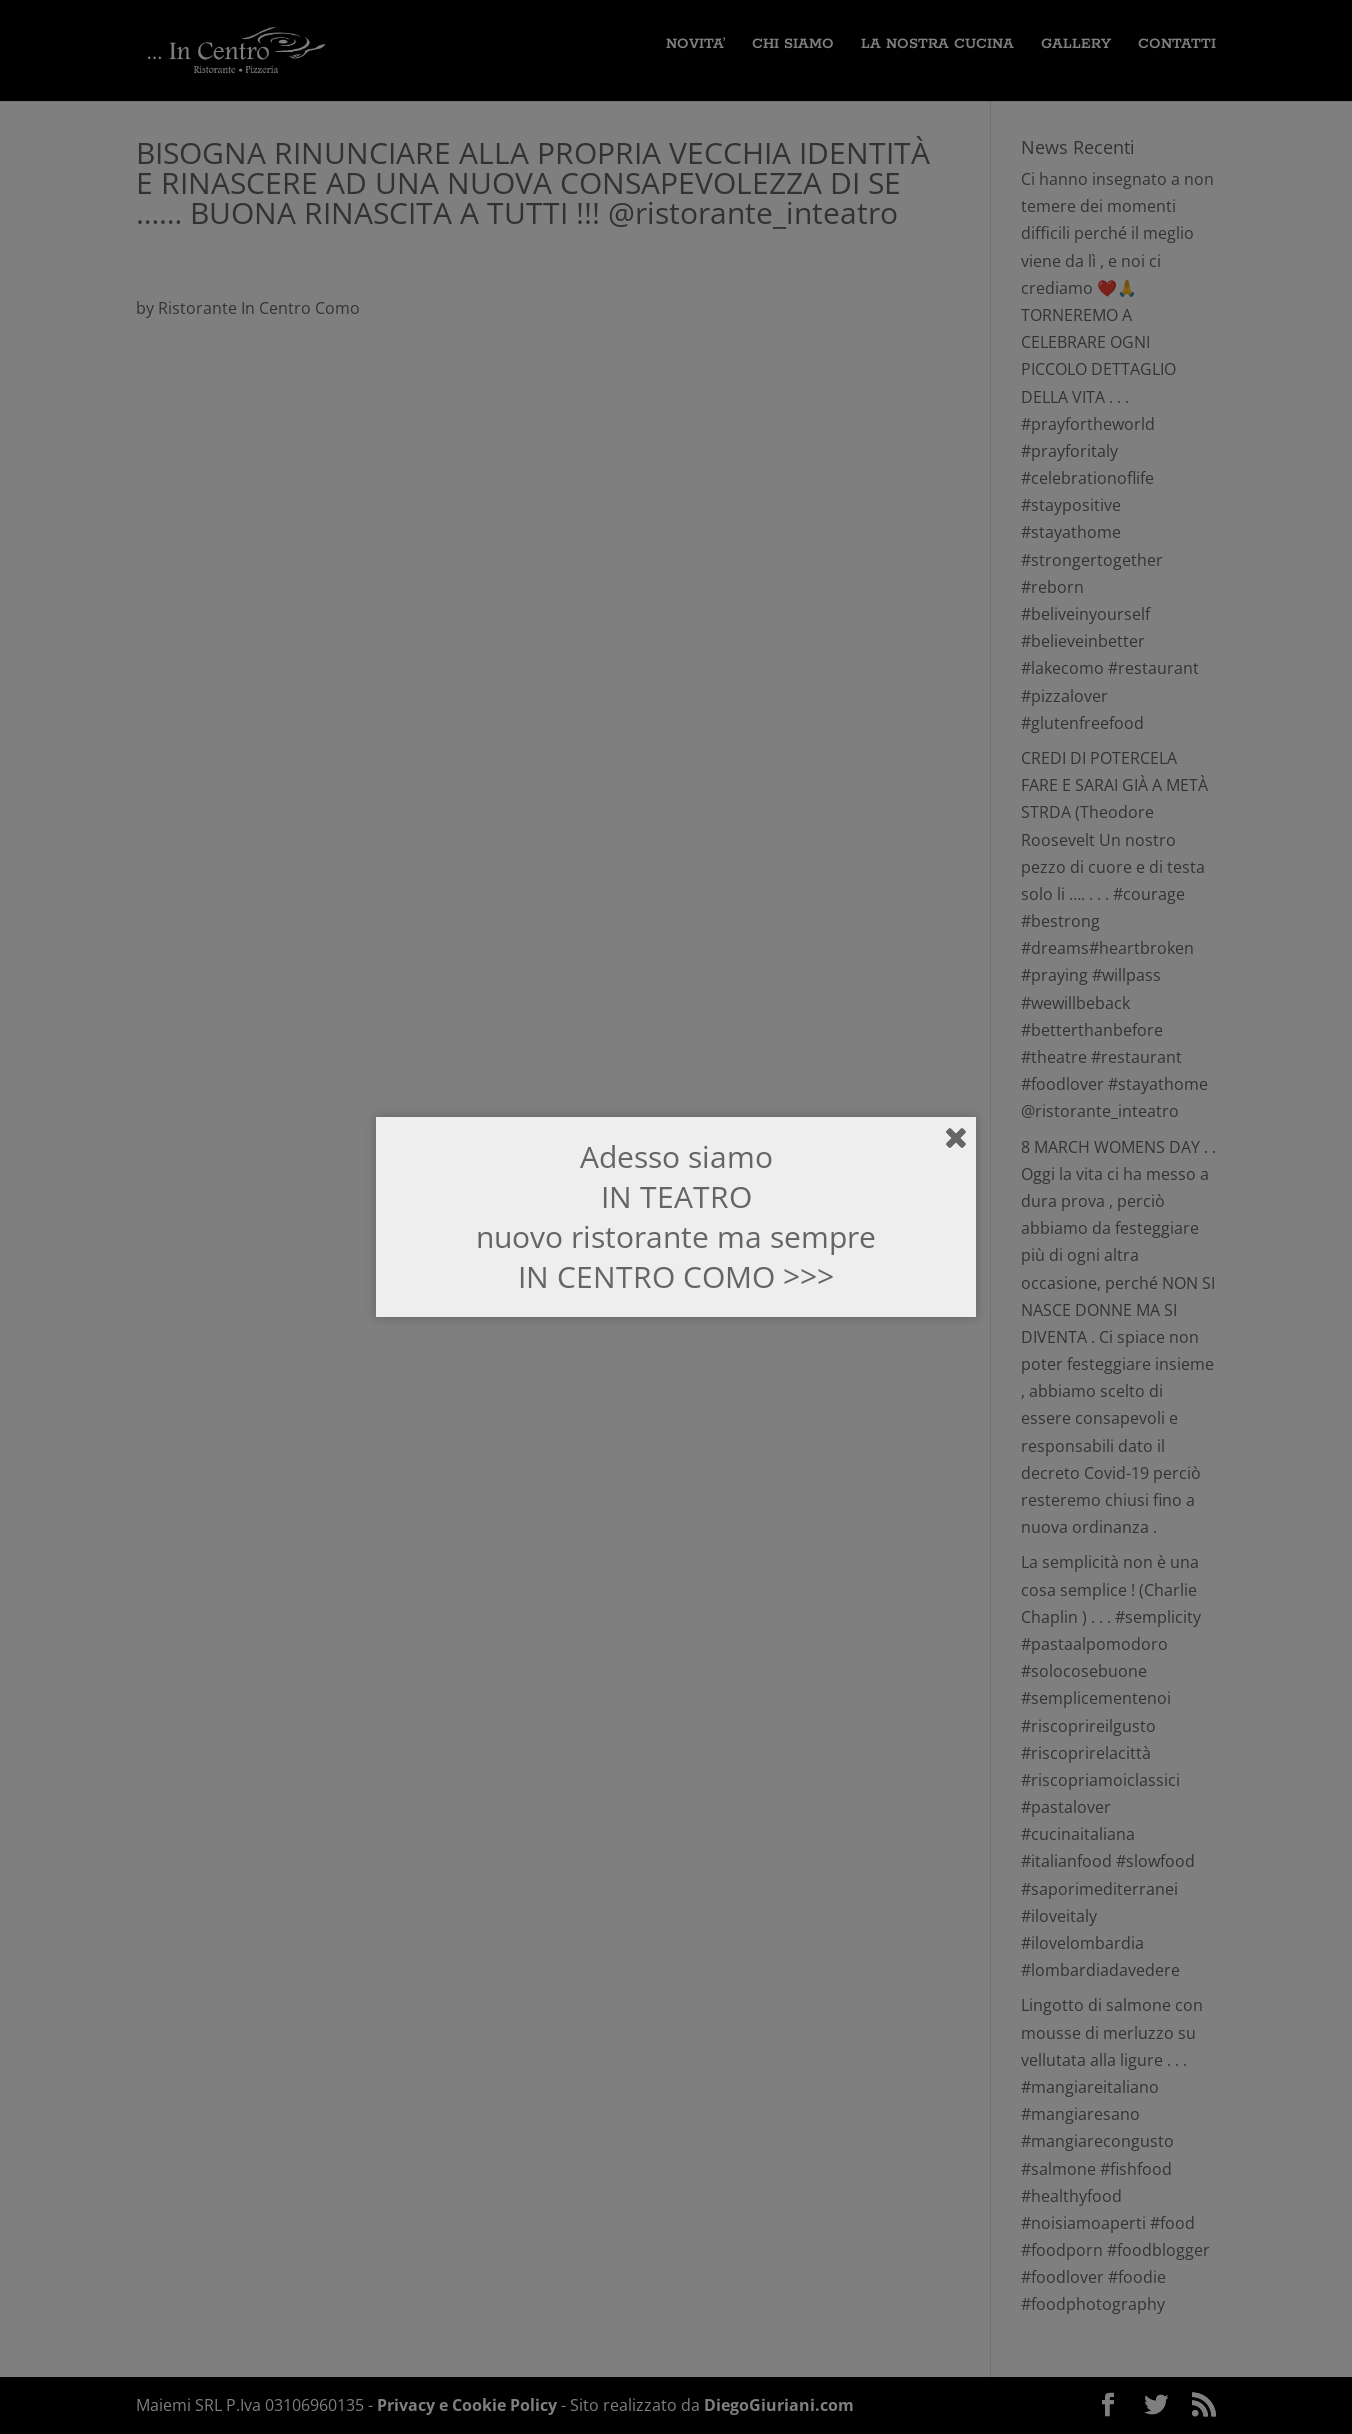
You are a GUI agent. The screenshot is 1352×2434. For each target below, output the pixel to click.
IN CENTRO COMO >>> (676, 1276)
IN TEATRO (676, 1196)
